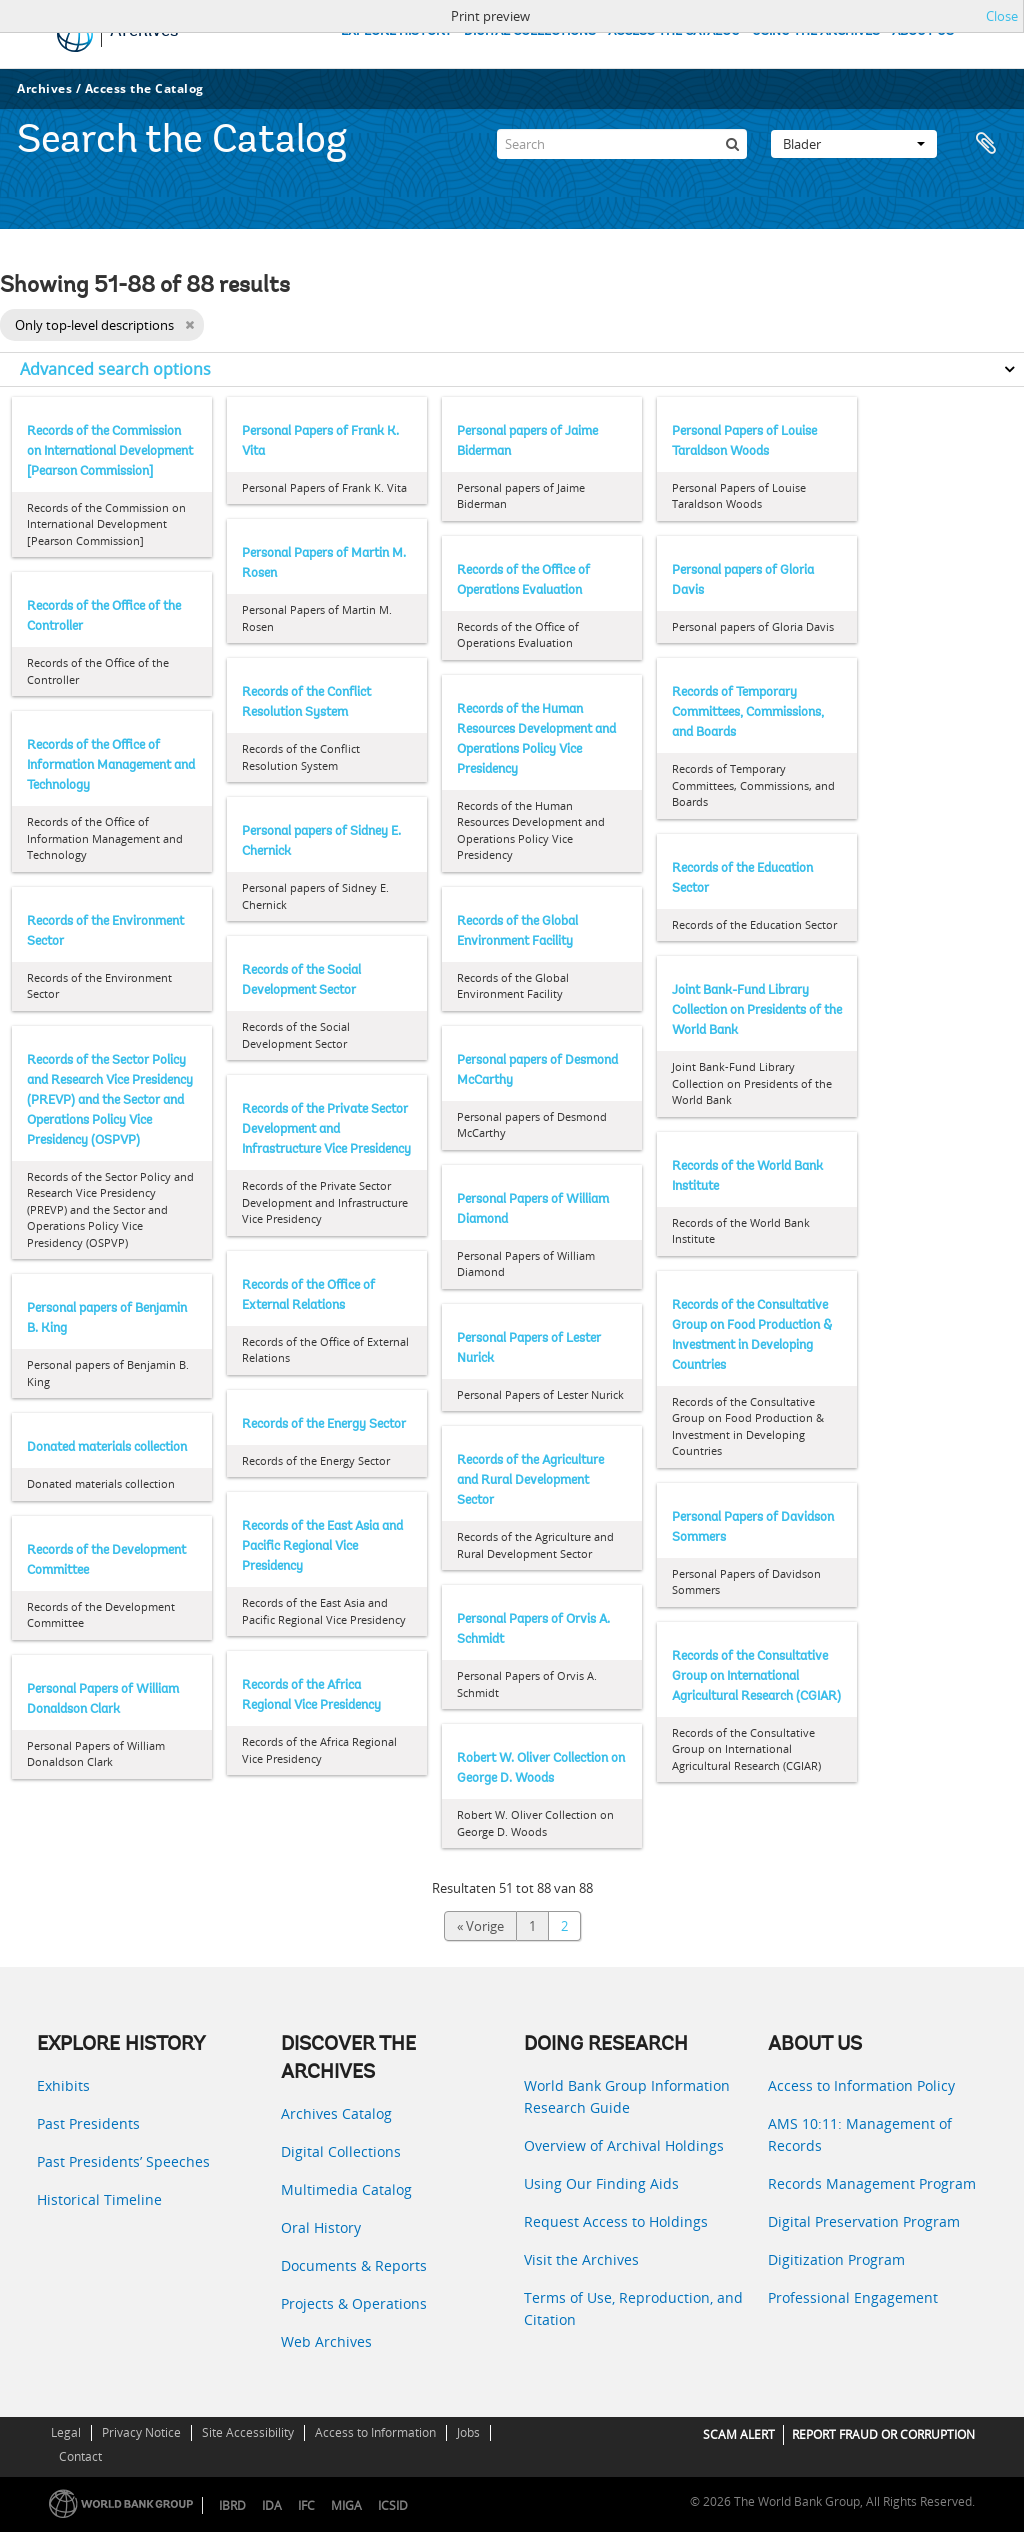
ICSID (393, 2505)
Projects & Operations (354, 2303)
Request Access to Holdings (616, 2221)
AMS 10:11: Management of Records (860, 2134)
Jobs (468, 2432)
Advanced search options (115, 369)
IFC (306, 2505)
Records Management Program (872, 2183)
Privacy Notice (141, 2432)
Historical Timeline (99, 2199)
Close (1002, 16)
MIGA (346, 2505)
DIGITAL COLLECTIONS (530, 31)
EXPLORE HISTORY (396, 31)
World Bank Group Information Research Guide (627, 2096)
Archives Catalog (336, 2113)
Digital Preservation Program (864, 2221)
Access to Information (375, 2432)
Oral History (321, 2227)
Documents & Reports (354, 2265)
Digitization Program (836, 2259)
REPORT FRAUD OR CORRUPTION (883, 2434)
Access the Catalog (144, 88)
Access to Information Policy (861, 2085)
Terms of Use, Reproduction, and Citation (633, 2308)
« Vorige (480, 1926)
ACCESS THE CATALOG (674, 31)
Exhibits (63, 2085)
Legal (66, 2432)
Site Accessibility (248, 2432)
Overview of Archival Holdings (624, 2145)
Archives (44, 88)
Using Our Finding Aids (601, 2183)
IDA (272, 2505)
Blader (854, 144)
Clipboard (986, 144)
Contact (80, 2456)
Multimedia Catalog (346, 2189)
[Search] (622, 144)
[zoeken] (732, 144)
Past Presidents (88, 2123)
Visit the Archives (581, 2259)
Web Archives (326, 2341)
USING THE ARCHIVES (816, 31)
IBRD (232, 2505)
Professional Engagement (853, 2297)
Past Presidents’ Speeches (123, 2161)
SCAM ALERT (739, 2434)
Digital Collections (341, 2151)
